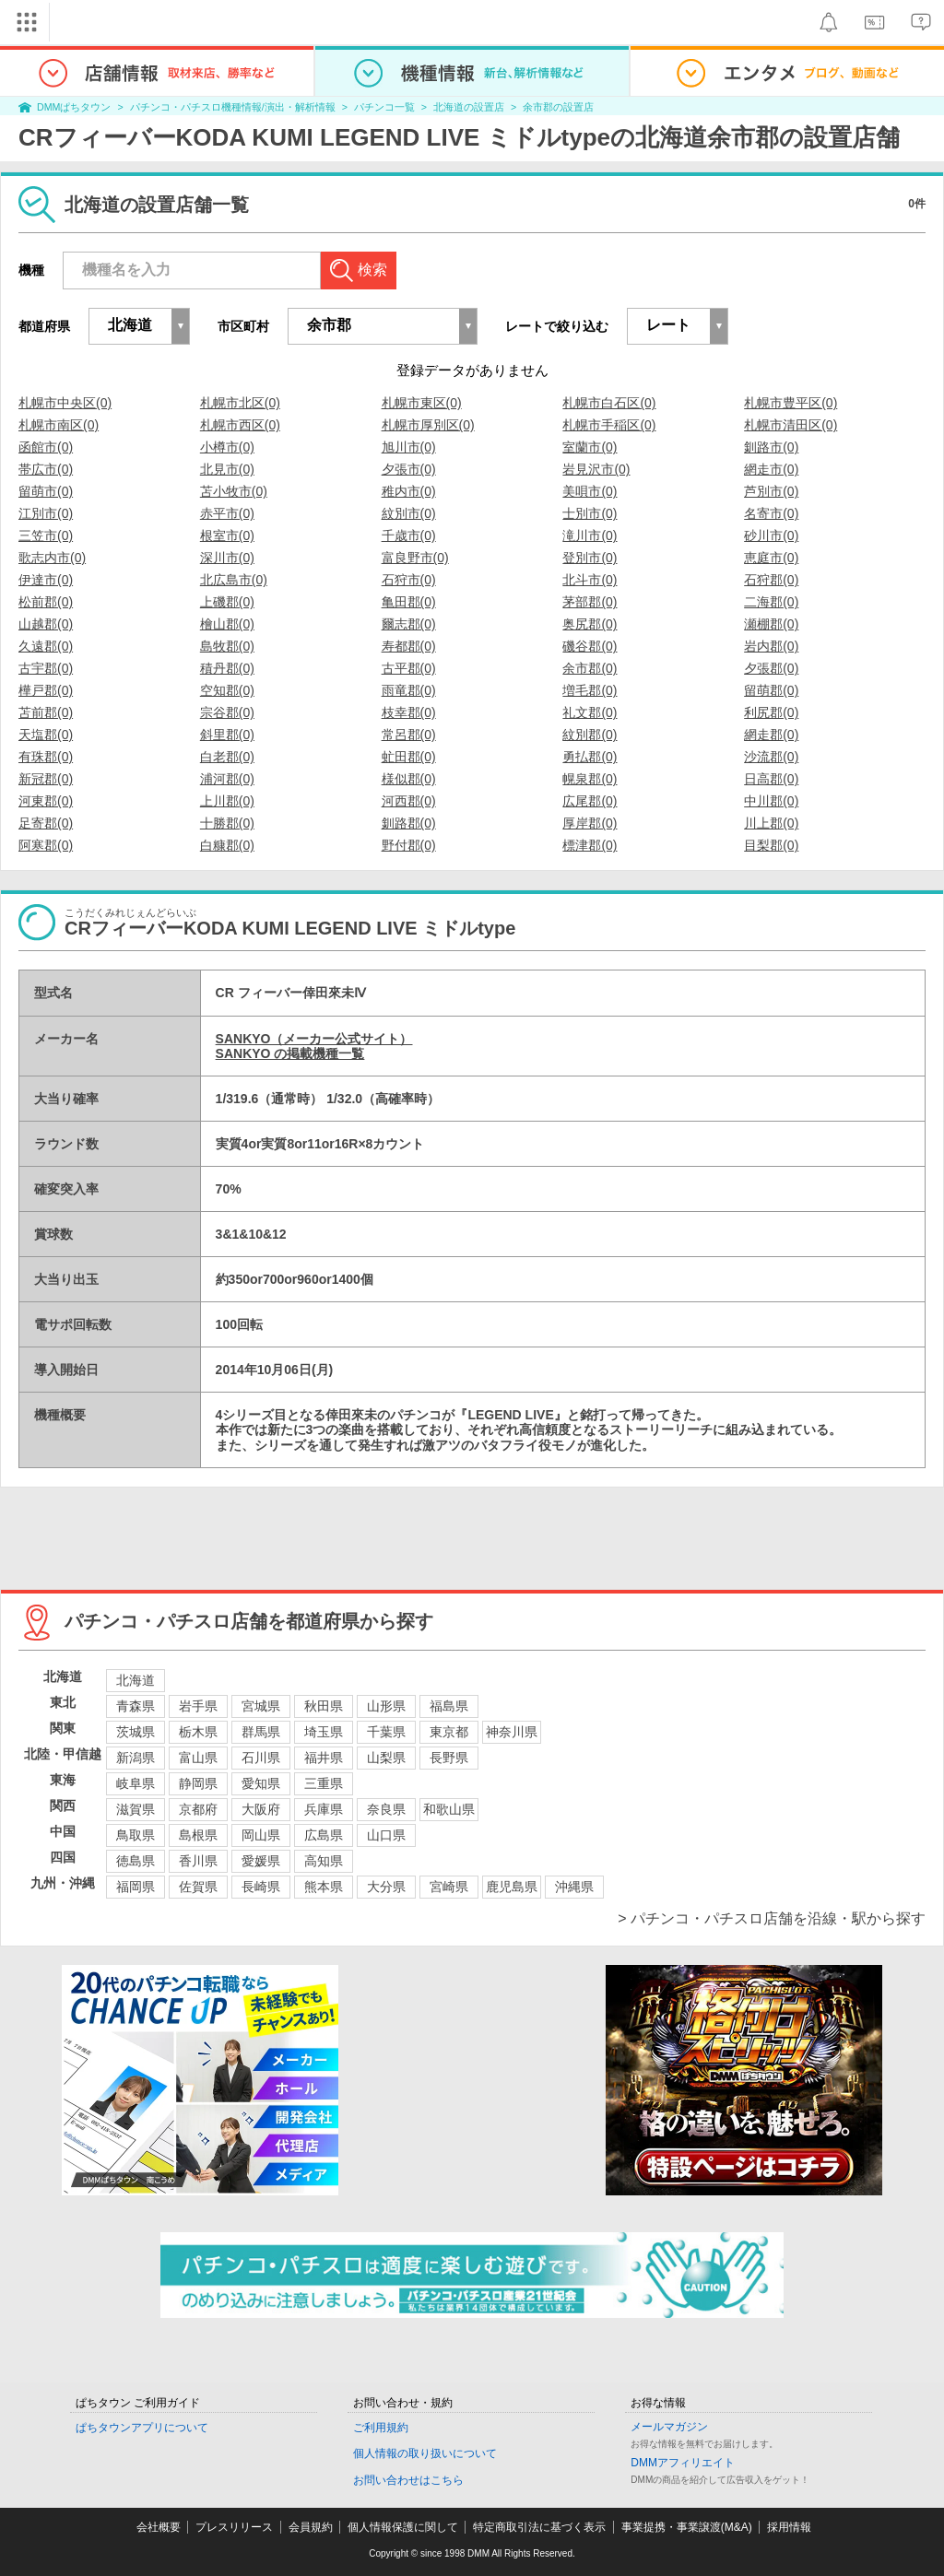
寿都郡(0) (409, 646)
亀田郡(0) (409, 601)
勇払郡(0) (589, 756)
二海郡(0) (771, 601)
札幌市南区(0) (58, 424)
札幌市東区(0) (422, 402)
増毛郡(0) (589, 690)
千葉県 (386, 1731)
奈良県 (386, 1809)
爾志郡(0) (409, 624)
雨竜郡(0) (409, 690)
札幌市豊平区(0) (790, 402)
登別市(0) (589, 557)
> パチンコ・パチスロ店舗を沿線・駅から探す (772, 1918)
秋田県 (323, 1706)
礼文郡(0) (589, 712)
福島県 (449, 1706)
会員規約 (311, 2527)
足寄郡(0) (45, 823)
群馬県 (261, 1731)
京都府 (198, 1809)
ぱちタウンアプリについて (142, 2427)
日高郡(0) (771, 778)
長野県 (449, 1757)
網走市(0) (771, 469)
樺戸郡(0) (45, 690)
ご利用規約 (380, 2427)
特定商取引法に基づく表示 (539, 2527)
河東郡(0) (45, 800)
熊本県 (323, 1886)
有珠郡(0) (45, 756)
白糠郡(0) (227, 845)
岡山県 (261, 1835)
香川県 (198, 1860)
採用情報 (789, 2527)
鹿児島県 (511, 1886)
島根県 (198, 1835)
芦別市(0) (771, 491)
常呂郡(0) (409, 734)
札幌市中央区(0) (65, 402)
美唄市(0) (589, 491)
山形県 (386, 1706)
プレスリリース (234, 2527)
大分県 (386, 1886)
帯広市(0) (45, 469)
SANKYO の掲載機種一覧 (290, 1053)
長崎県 (261, 1886)
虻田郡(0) (409, 756)
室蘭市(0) (589, 447)
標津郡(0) (589, 845)
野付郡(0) (409, 845)
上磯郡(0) (227, 601)
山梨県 (386, 1757)
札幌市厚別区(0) (428, 424)
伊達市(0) (45, 579)
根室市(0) (227, 535)
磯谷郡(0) (589, 646)
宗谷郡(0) (227, 712)
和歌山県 (449, 1809)
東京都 (449, 1731)
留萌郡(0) (771, 690)
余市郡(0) (589, 668)
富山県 (198, 1757)
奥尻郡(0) (589, 624)
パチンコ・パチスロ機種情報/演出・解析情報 (233, 106)
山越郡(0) (45, 624)
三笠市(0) (45, 535)
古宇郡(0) (45, 668)
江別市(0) (45, 513)
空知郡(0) (227, 690)
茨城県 (135, 1731)
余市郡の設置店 (558, 106)
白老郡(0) (227, 756)
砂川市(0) (771, 535)
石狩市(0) (409, 579)
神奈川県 (511, 1731)
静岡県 (198, 1783)
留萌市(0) (45, 491)
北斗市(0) (589, 579)
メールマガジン (669, 2426)
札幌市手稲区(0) (608, 424)
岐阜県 (135, 1783)
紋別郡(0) (589, 734)
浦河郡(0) (227, 778)
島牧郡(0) (227, 646)
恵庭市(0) (771, 557)
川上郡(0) (771, 823)
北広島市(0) (233, 579)
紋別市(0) (409, 513)
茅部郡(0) (589, 601)
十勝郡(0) (227, 823)
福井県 (323, 1757)
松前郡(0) (45, 601)
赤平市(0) (227, 513)
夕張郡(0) (771, 668)
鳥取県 (135, 1835)
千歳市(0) (409, 535)
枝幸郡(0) (409, 712)
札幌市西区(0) (240, 424)
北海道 (135, 1680)
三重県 (323, 1783)
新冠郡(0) (45, 778)
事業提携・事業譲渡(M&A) (686, 2527)
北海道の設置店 (468, 106)
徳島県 (135, 1860)
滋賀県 (135, 1809)
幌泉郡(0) (589, 778)
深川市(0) (227, 557)
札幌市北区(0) (240, 402)
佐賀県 (198, 1886)
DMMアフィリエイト (683, 2462)
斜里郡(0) (227, 734)
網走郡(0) (771, 734)
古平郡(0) (409, 668)
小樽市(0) (227, 447)
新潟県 (135, 1757)
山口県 (386, 1835)
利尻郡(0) (771, 712)
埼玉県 (323, 1731)
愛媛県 (261, 1860)
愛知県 (261, 1783)
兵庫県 (323, 1809)
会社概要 (158, 2527)
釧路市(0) (771, 447)
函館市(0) (45, 447)
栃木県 (198, 1731)
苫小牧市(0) (233, 491)
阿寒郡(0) (45, 845)
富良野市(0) (415, 557)
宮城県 (261, 1706)
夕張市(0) (409, 469)
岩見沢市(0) (596, 469)
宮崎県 (449, 1886)
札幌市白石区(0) (608, 402)
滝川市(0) (589, 535)
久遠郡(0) (45, 646)
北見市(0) (227, 469)
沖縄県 (574, 1886)
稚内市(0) (409, 491)
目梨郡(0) (771, 845)
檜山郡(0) (227, 624)
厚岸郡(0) (589, 823)
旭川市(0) (409, 447)
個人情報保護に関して (403, 2527)
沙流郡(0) (771, 756)
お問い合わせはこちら (408, 2480)
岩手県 (198, 1706)
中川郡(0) (771, 800)
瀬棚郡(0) (771, 624)
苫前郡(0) (45, 712)
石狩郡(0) (771, 579)
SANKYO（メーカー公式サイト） (314, 1038)
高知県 (323, 1860)
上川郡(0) (227, 800)
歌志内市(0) (52, 557)
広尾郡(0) (589, 800)
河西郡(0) (409, 800)
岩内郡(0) (771, 646)
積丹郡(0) (227, 668)
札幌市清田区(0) (790, 424)
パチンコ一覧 (384, 106)
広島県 (323, 1835)
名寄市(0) (771, 513)
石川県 (261, 1757)
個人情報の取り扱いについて (425, 2453)
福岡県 (135, 1886)
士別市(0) (589, 513)
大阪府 (261, 1809)
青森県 (135, 1706)
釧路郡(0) (409, 823)
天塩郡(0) (45, 734)
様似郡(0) (409, 778)
